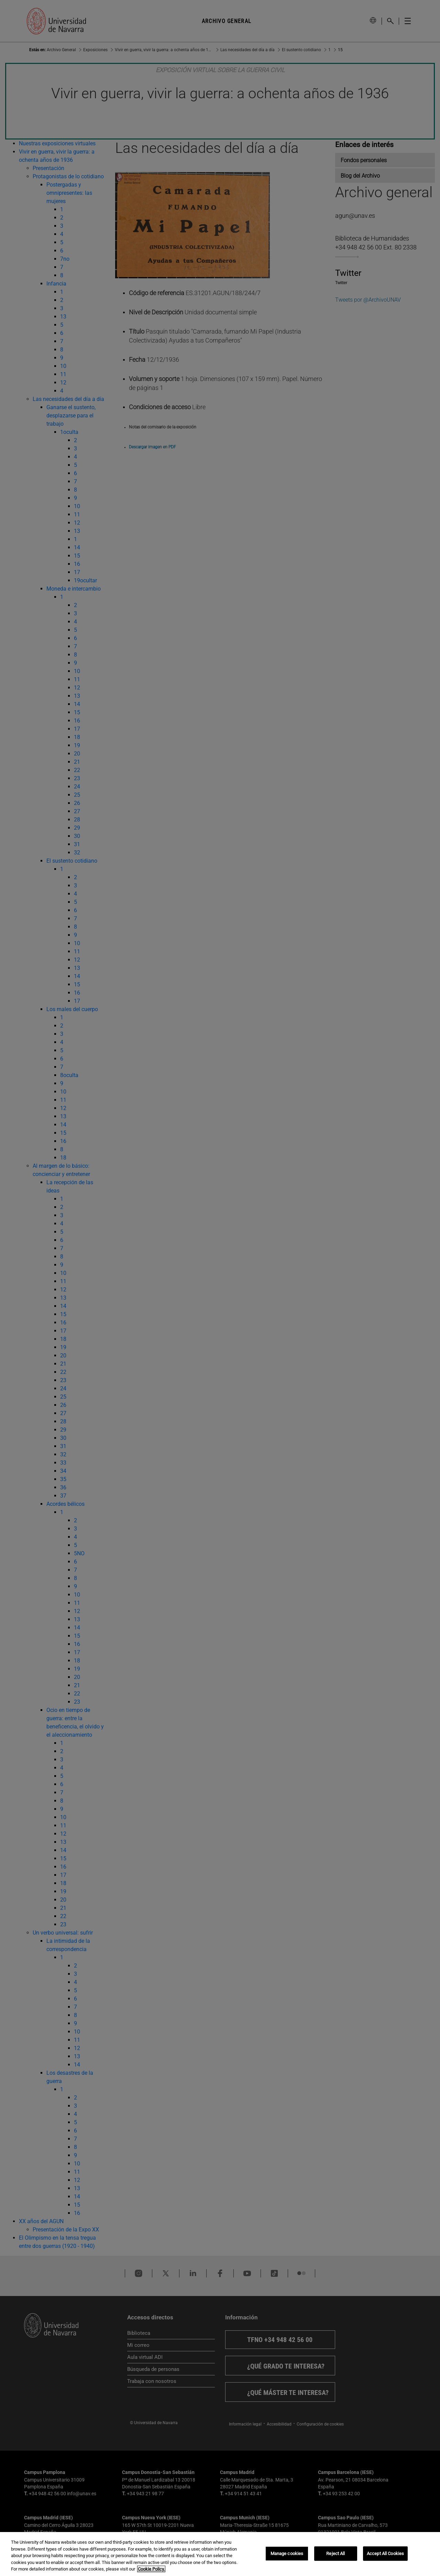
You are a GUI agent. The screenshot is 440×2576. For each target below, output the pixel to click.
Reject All (335, 2553)
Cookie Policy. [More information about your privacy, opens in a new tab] (151, 2569)
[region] (220, 2554)
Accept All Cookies (385, 2553)
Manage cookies (287, 2553)
